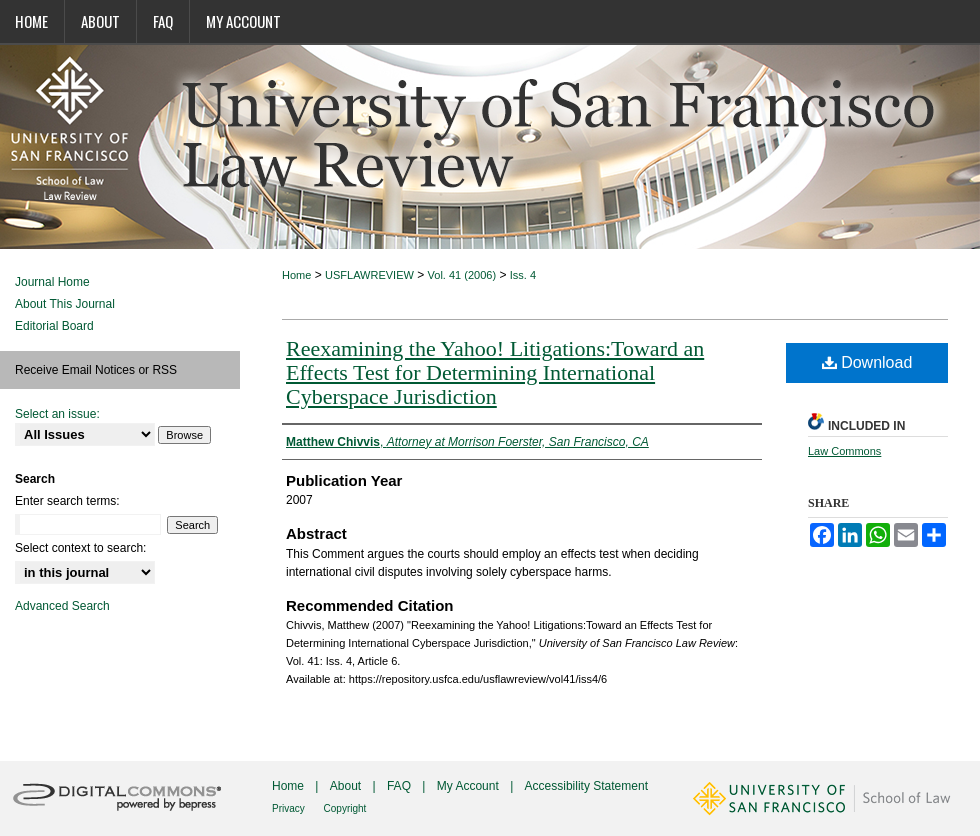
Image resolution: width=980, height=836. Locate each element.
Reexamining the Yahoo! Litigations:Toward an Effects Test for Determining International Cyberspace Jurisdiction (495, 372)
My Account (469, 786)
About (347, 786)
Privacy (290, 808)
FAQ (400, 786)
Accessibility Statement (586, 786)
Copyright (345, 808)
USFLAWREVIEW (369, 275)
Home (296, 275)
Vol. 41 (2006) (462, 275)
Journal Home (52, 282)
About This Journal (65, 304)
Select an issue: (57, 414)
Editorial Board (54, 326)
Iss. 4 (523, 275)
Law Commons (844, 451)
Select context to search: (80, 548)
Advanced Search (62, 606)
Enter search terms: (67, 501)
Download (867, 362)
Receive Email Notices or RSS (96, 370)
